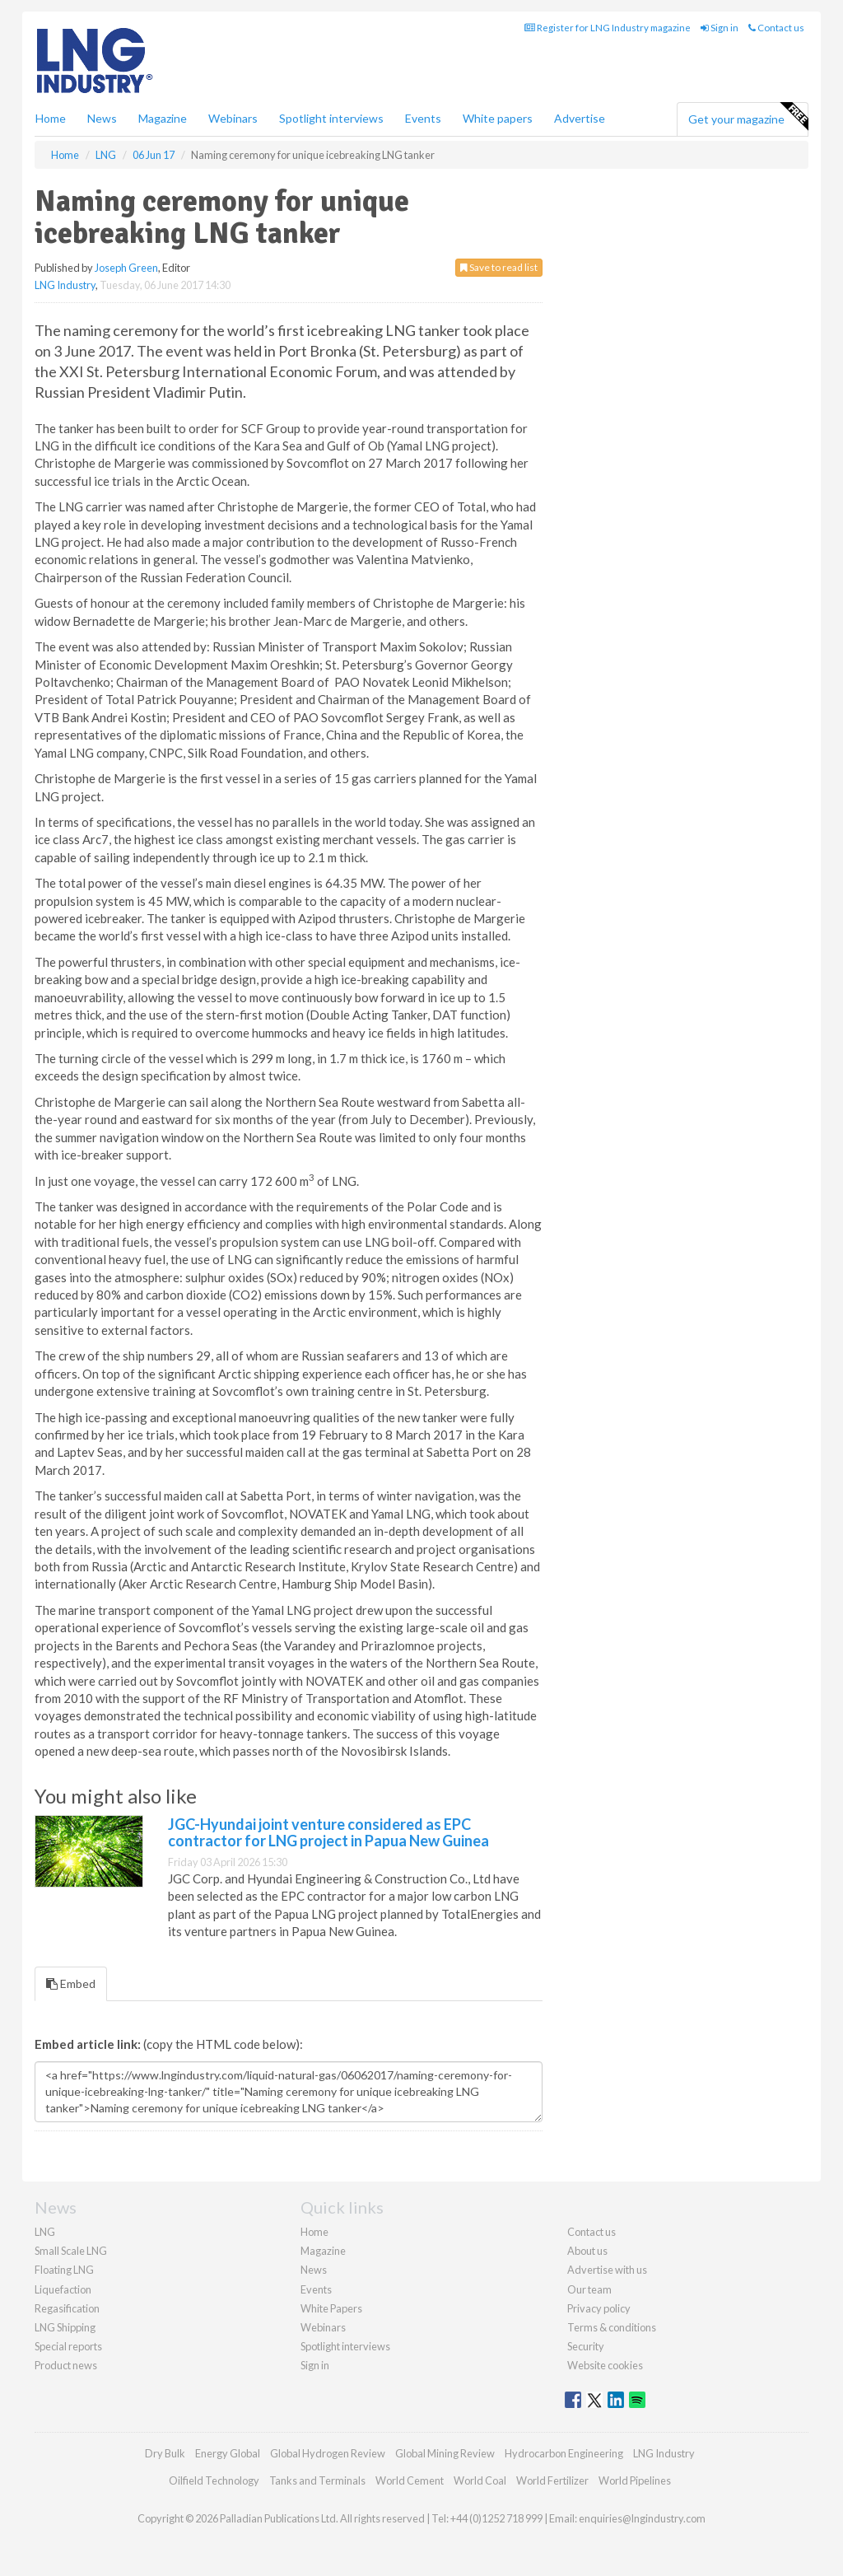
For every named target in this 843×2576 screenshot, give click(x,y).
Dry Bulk (165, 2453)
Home (50, 118)
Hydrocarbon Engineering (564, 2453)
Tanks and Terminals (317, 2480)
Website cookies (605, 2365)
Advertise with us (607, 2269)
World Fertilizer (552, 2480)
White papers (498, 118)
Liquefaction (63, 2289)
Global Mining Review (445, 2453)
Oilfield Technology (214, 2480)
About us (587, 2250)
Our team (589, 2289)
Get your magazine (748, 117)
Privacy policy (599, 2308)
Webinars (233, 118)
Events (423, 118)
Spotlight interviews (331, 118)
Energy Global (227, 2453)
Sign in (719, 27)
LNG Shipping (65, 2327)
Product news (66, 2365)
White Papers (331, 2308)
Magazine (162, 118)
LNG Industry (65, 285)
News (313, 2269)
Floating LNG (64, 2269)
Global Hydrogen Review (327, 2453)
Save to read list (499, 267)
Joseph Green (126, 267)
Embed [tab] (70, 1983)
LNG (45, 2231)
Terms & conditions (611, 2327)
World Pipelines (634, 2480)
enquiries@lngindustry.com (642, 2518)
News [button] (102, 118)
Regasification (67, 2308)
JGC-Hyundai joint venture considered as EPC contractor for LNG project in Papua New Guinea (328, 1832)
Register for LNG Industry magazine (607, 27)
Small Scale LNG (71, 2250)
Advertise (579, 118)
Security (585, 2346)
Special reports (68, 2346)
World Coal (480, 2480)
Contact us (776, 27)
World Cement (409, 2480)
